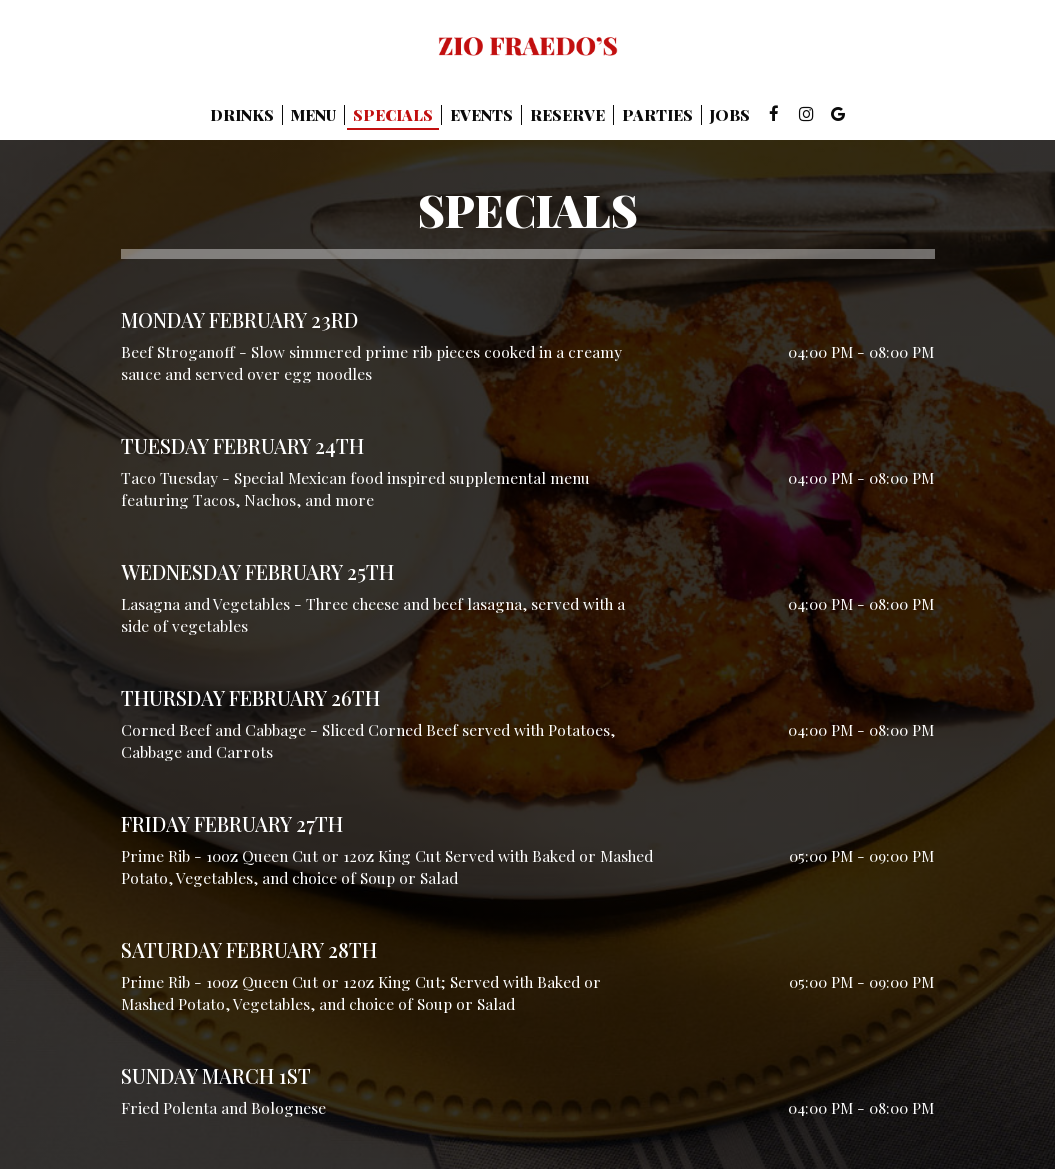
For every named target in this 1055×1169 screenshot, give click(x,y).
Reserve (567, 115)
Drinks (242, 115)
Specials (393, 115)
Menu (313, 115)
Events (481, 115)
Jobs (730, 115)
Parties (657, 115)
